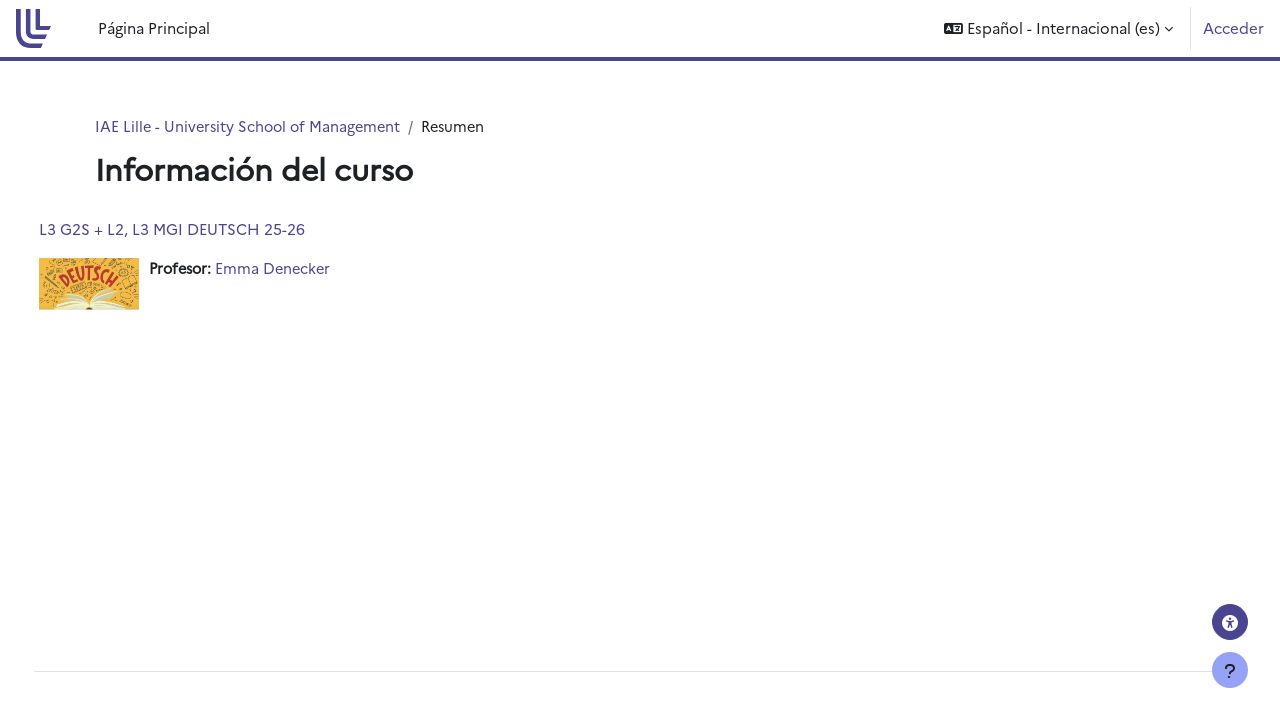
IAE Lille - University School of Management (251, 126)
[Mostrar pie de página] (1230, 670)
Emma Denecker (316, 269)
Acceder (1233, 27)
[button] (1058, 28)
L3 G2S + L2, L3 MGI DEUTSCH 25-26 (209, 229)
